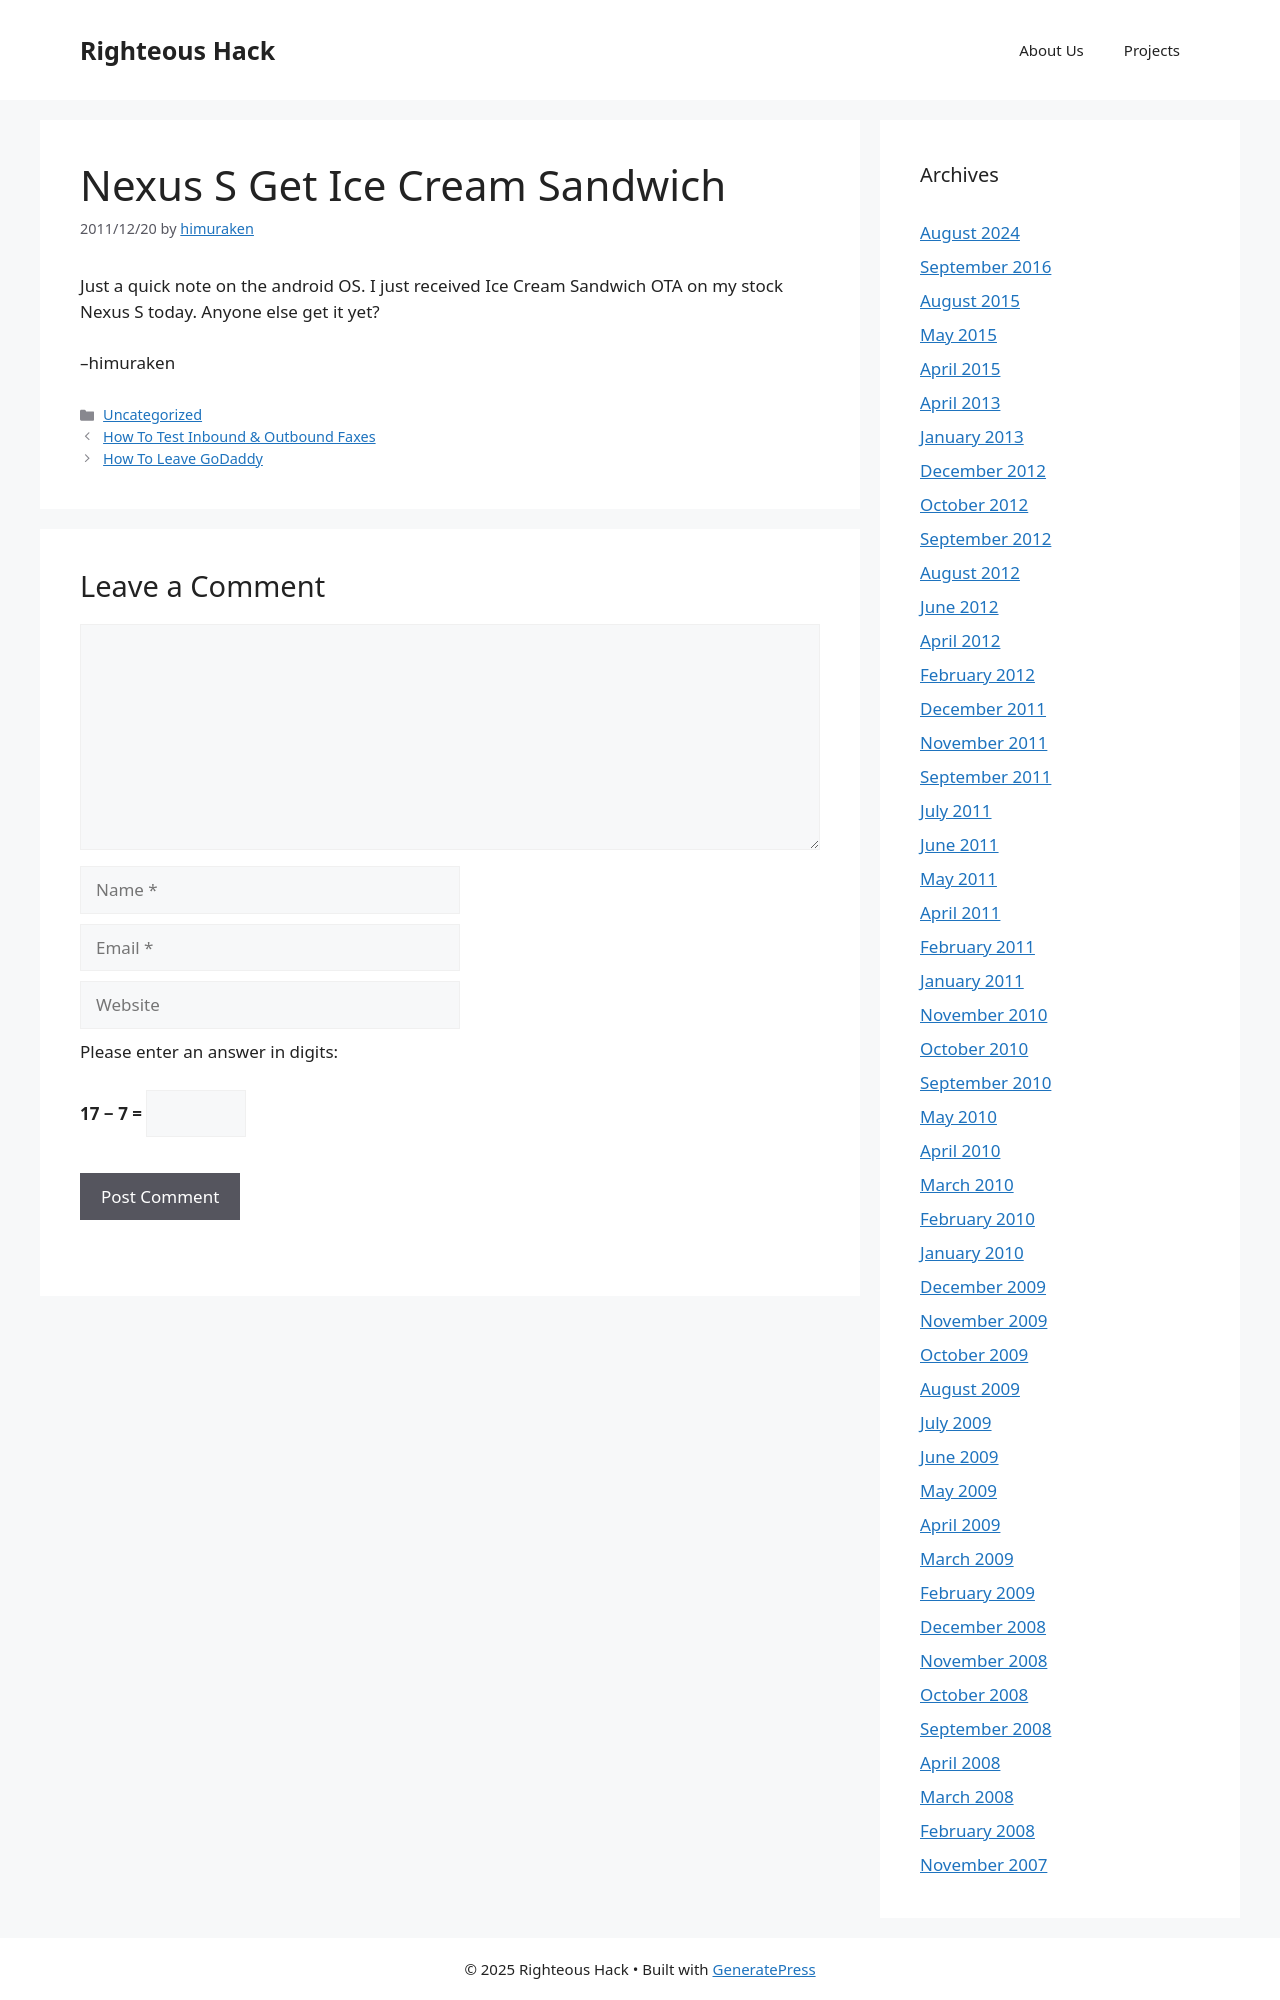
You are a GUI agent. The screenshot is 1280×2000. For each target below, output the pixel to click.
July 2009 (956, 1422)
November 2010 (983, 1014)
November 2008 (983, 1660)
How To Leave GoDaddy (183, 458)
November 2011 (983, 742)
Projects (1152, 50)
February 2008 (977, 1830)
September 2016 (985, 266)
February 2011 (977, 946)
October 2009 (974, 1354)
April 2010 (960, 1150)
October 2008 (974, 1694)
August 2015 (970, 300)
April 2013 (960, 402)
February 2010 (977, 1218)
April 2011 (960, 912)
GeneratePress (764, 1969)
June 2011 (959, 844)
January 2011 (972, 980)
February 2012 (977, 674)
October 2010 (974, 1048)
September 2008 (985, 1728)
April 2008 (960, 1762)
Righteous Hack (177, 50)
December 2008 (983, 1626)
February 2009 (977, 1592)
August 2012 (970, 572)
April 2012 (960, 640)
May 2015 (958, 334)
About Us (1051, 50)
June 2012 (959, 606)
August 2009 (970, 1388)
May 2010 (958, 1116)
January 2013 (972, 436)
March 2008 (967, 1796)
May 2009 (958, 1490)
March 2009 (967, 1558)
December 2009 (983, 1286)
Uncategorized (152, 414)
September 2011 (985, 776)
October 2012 (974, 504)
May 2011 (958, 878)
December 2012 (983, 470)
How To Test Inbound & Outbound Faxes (239, 436)
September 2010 (985, 1082)
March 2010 (967, 1184)
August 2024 (970, 232)
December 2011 (983, 708)
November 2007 (983, 1864)
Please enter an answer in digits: (209, 1051)
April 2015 (960, 368)
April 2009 (960, 1524)
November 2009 (983, 1320)
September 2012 (985, 538)
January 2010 (972, 1252)
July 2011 (956, 810)
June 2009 (959, 1456)
